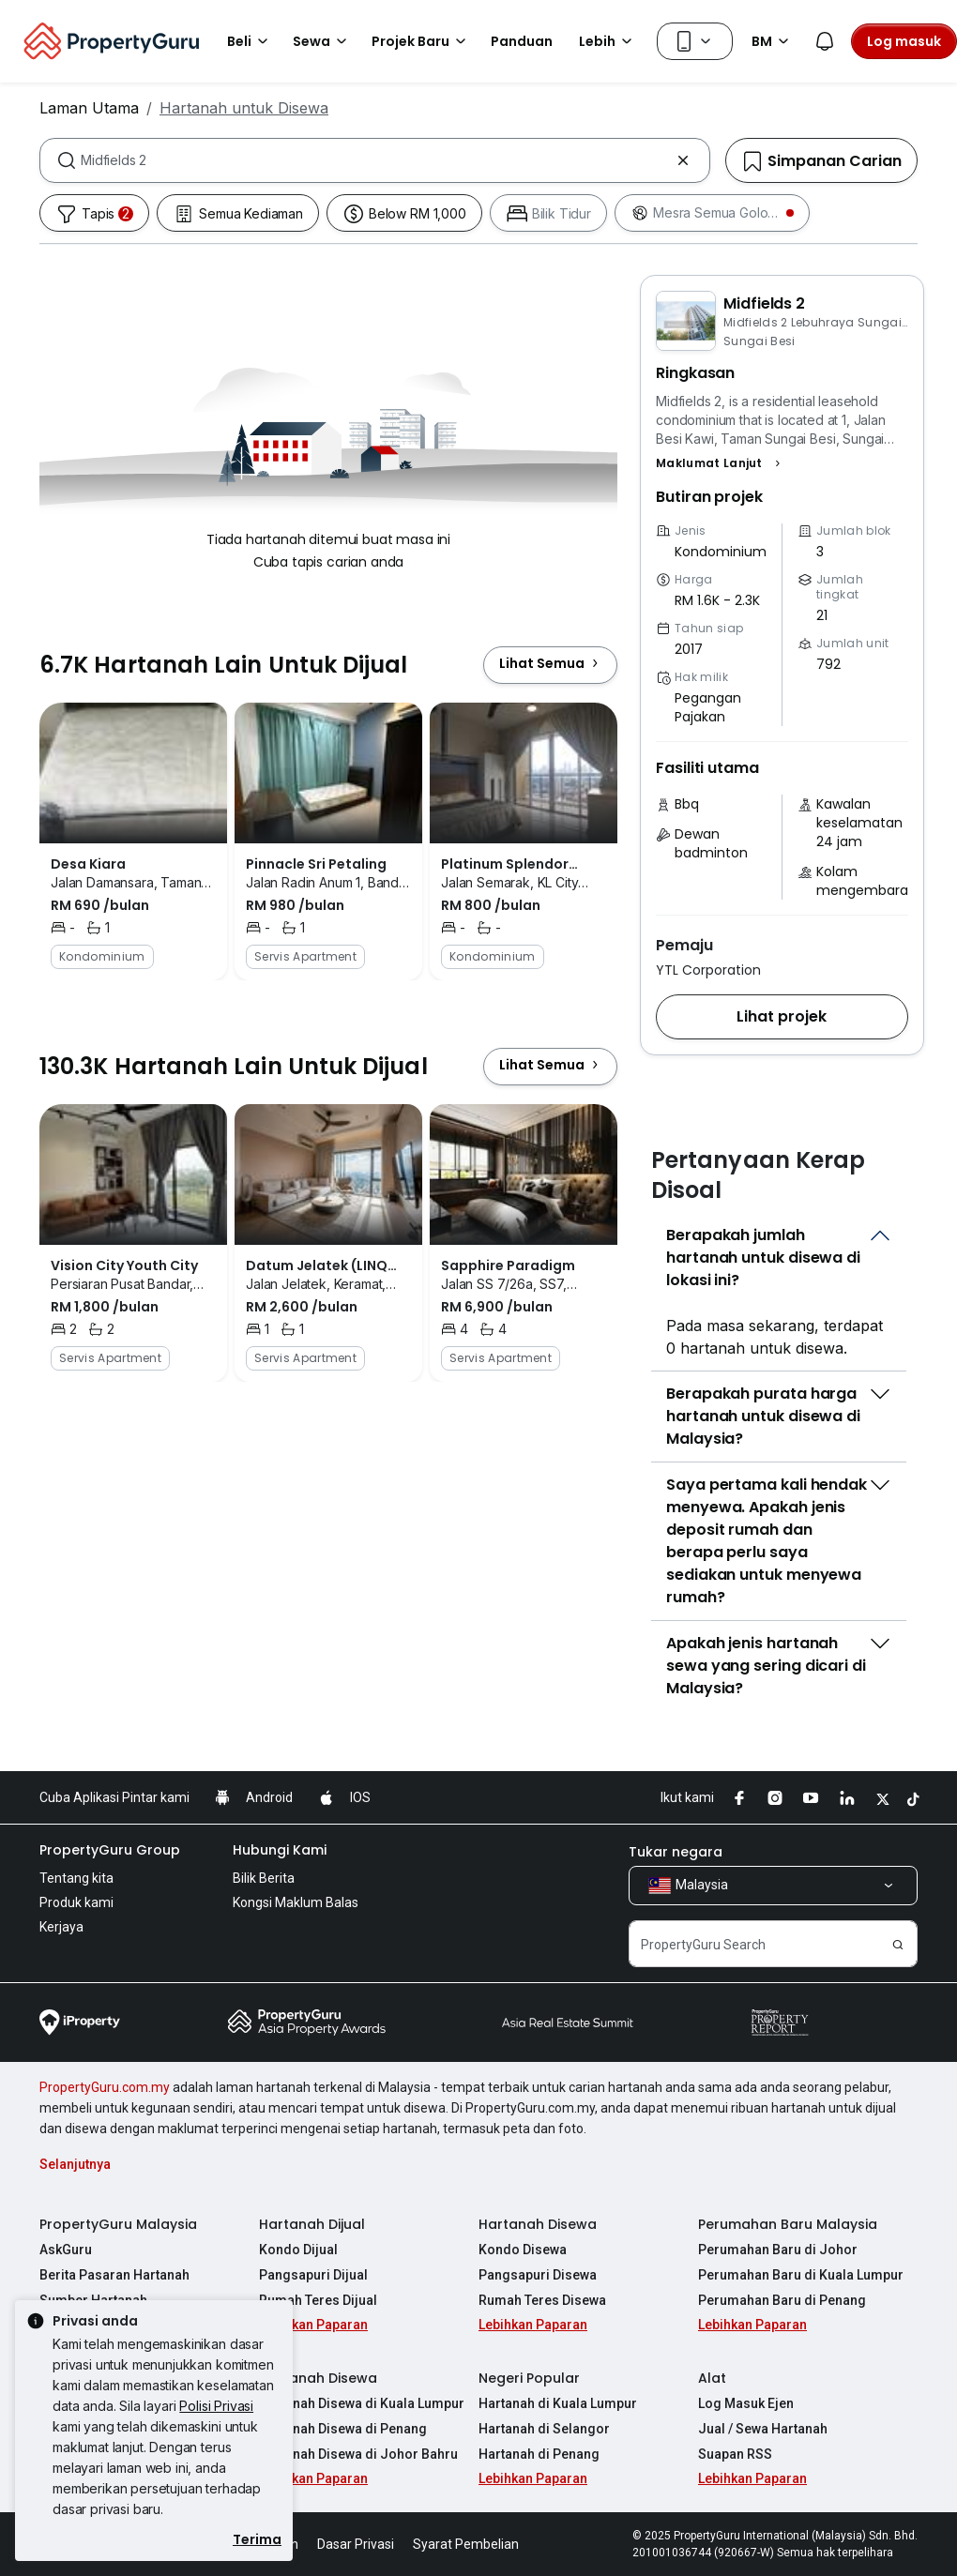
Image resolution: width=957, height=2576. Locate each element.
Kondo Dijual (298, 2249)
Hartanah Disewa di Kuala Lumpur (361, 2403)
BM (773, 41)
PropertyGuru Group (109, 1850)
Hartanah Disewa (537, 2224)
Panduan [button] (522, 41)
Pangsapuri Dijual (313, 2274)
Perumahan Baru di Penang (782, 2300)
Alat (712, 2378)
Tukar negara (675, 1851)
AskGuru (65, 2249)
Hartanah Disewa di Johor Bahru (358, 2454)
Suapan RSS (735, 2454)
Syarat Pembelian (466, 2544)
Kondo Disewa (522, 2249)
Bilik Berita (264, 1878)
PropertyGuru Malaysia (118, 2224)
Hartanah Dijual (312, 2224)
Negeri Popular (529, 2378)
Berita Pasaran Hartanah (114, 2274)
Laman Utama (89, 107)
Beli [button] (250, 41)
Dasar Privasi (355, 2544)
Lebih (608, 41)
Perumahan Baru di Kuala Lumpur (801, 2274)
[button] (720, 463)
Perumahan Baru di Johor (778, 2249)
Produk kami (76, 1902)
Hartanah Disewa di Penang (343, 2428)
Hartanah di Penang (539, 2454)
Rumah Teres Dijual (318, 2300)
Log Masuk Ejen (746, 2403)
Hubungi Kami (280, 1850)
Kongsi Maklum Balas (295, 1902)
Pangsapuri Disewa (537, 2274)
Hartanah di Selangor (544, 2428)
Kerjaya (61, 1926)
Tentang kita (76, 1878)
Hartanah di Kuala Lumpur (557, 2403)
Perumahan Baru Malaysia (787, 2224)
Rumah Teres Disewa (542, 2300)
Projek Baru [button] (422, 41)
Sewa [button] (323, 41)
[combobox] (375, 160)
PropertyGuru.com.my (104, 2087)
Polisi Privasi (216, 2406)
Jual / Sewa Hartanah (763, 2428)
